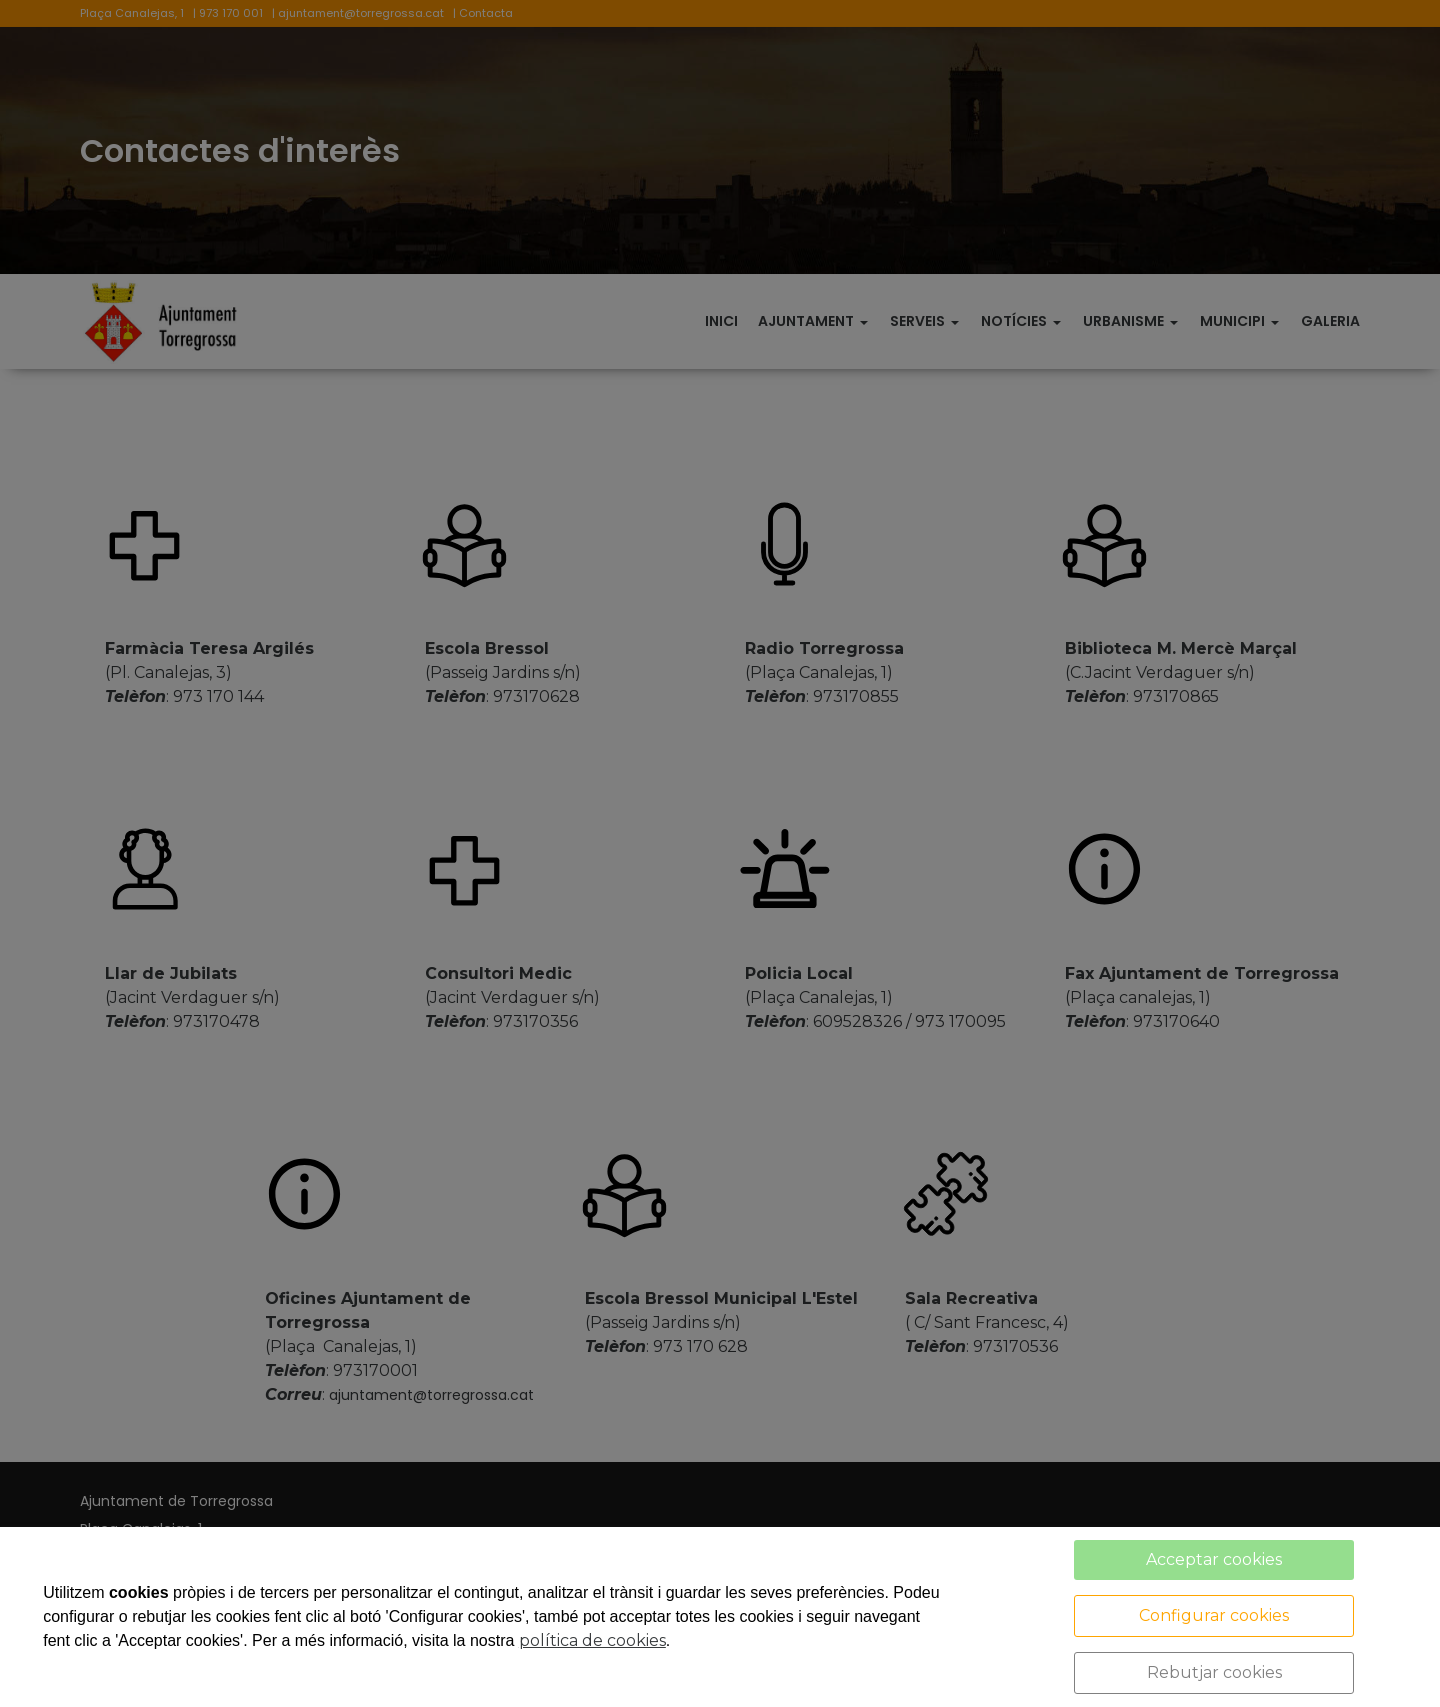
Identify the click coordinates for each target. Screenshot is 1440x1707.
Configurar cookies (1214, 1615)
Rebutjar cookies (1214, 1672)
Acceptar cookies (1214, 1559)
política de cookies (592, 1640)
